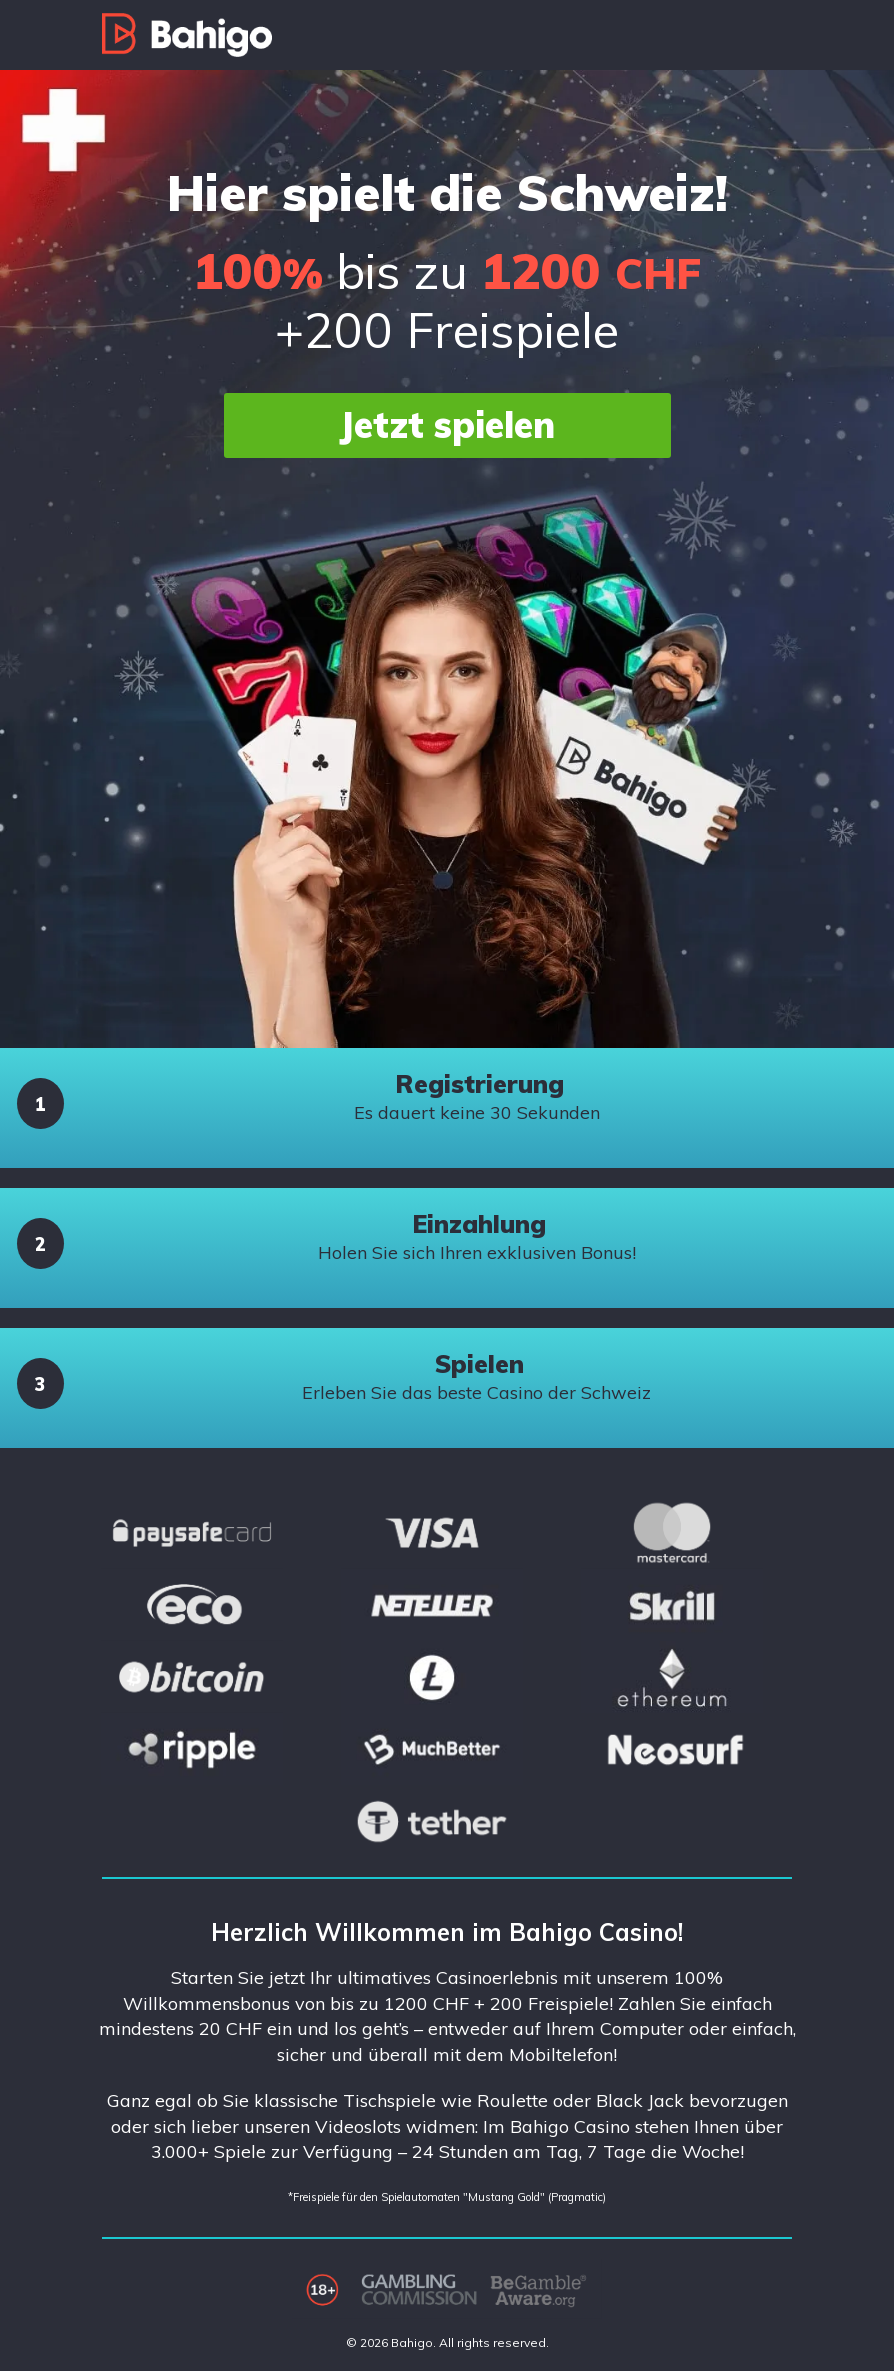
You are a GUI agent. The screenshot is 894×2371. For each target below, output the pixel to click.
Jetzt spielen (447, 424)
